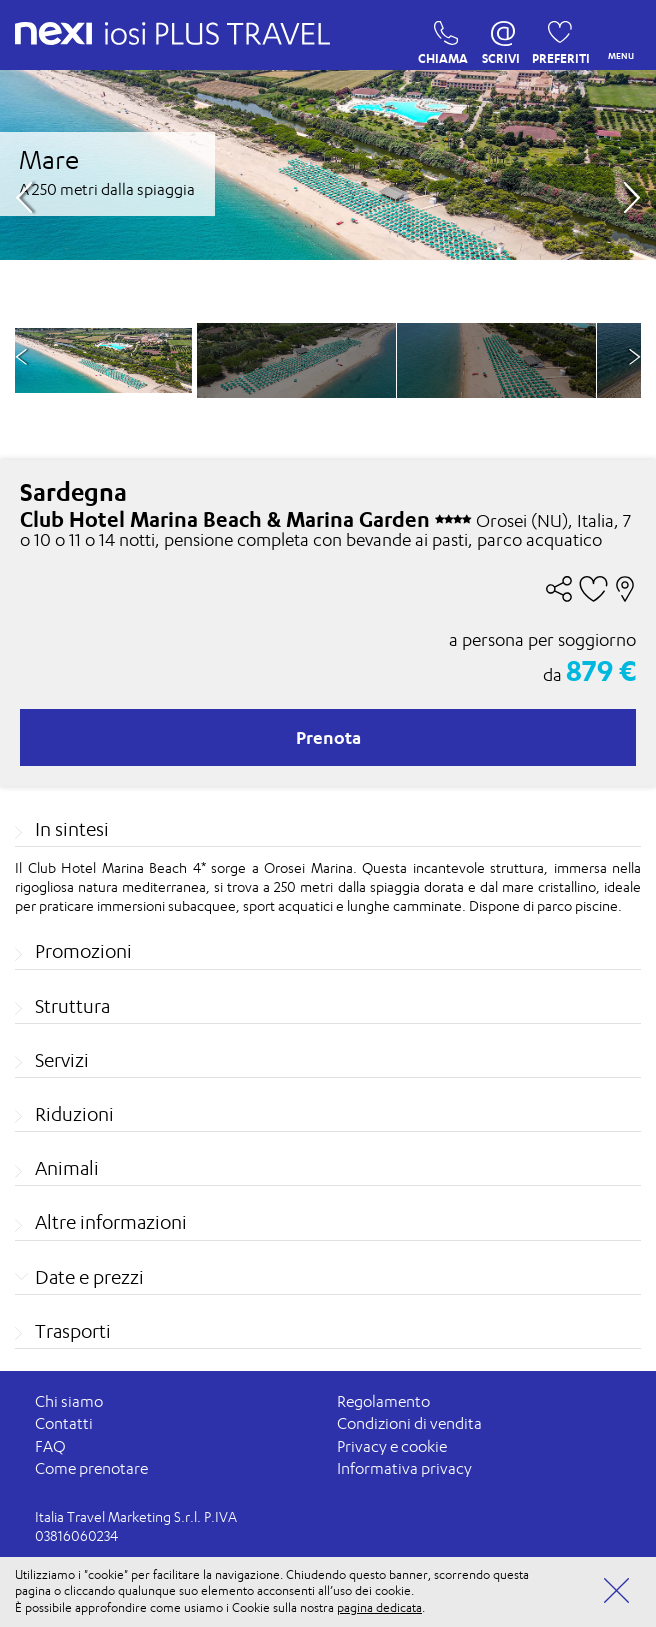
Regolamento (383, 1401)
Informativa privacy (404, 1468)
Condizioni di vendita (409, 1423)
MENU (617, 35)
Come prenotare (91, 1468)
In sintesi (72, 829)
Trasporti (73, 1331)
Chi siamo (69, 1401)
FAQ (50, 1446)
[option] (296, 360)
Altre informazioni (111, 1222)
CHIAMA (440, 38)
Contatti (64, 1423)
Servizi (62, 1060)
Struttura (72, 1006)
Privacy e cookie (392, 1446)
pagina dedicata (379, 1607)
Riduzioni (74, 1114)
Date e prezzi (89, 1277)
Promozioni (83, 951)
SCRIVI (501, 38)
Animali (67, 1168)
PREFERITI (554, 38)
